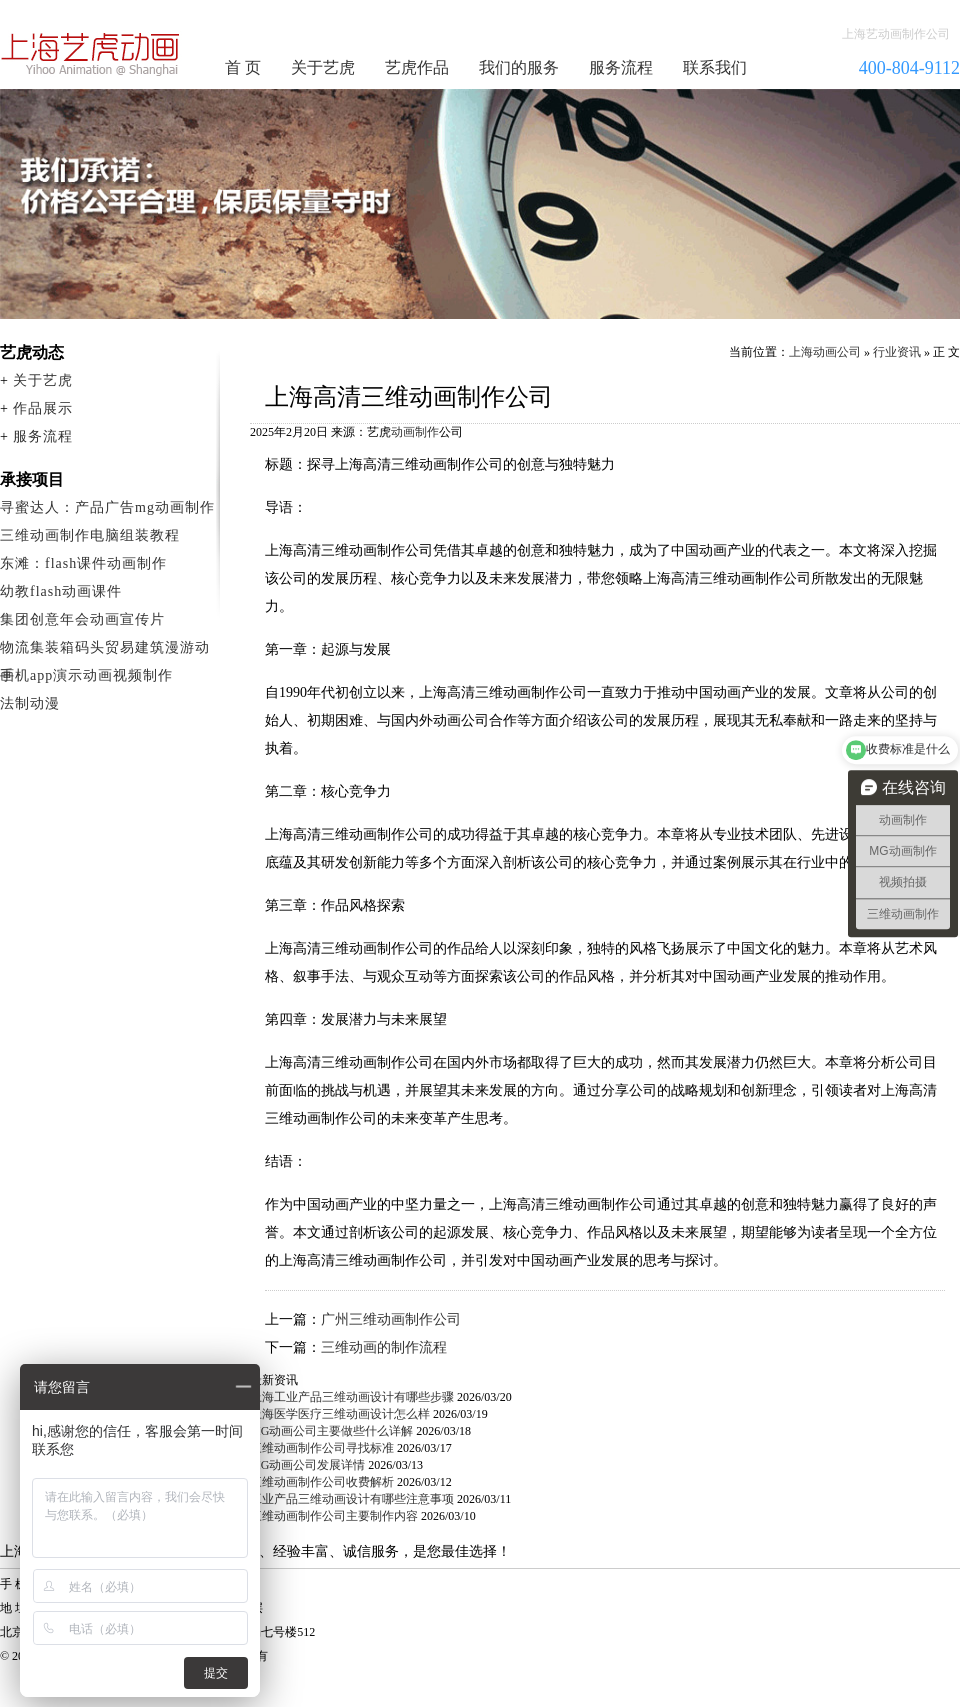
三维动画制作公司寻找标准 (322, 1448)
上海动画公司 (825, 352)
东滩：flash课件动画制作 (83, 563)
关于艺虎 (323, 67)
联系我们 (715, 67)
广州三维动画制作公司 (391, 1319)
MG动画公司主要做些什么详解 (331, 1431)
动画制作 (415, 432)
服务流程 (621, 67)
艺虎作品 (417, 67)
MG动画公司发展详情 (307, 1465)
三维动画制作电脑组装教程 (90, 535)
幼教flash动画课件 (61, 591)
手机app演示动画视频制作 (86, 675)
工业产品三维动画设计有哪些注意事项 (352, 1499)
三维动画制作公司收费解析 (322, 1482)
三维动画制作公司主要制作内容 (334, 1516)
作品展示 (43, 408)
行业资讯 (897, 352)
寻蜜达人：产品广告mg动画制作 (107, 507)
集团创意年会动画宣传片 (82, 619)
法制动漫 (30, 703)
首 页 (243, 67)
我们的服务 (519, 67)
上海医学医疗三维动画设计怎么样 (340, 1414)
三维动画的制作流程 (384, 1347)
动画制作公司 (91, 54)
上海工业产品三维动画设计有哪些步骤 (352, 1397)
